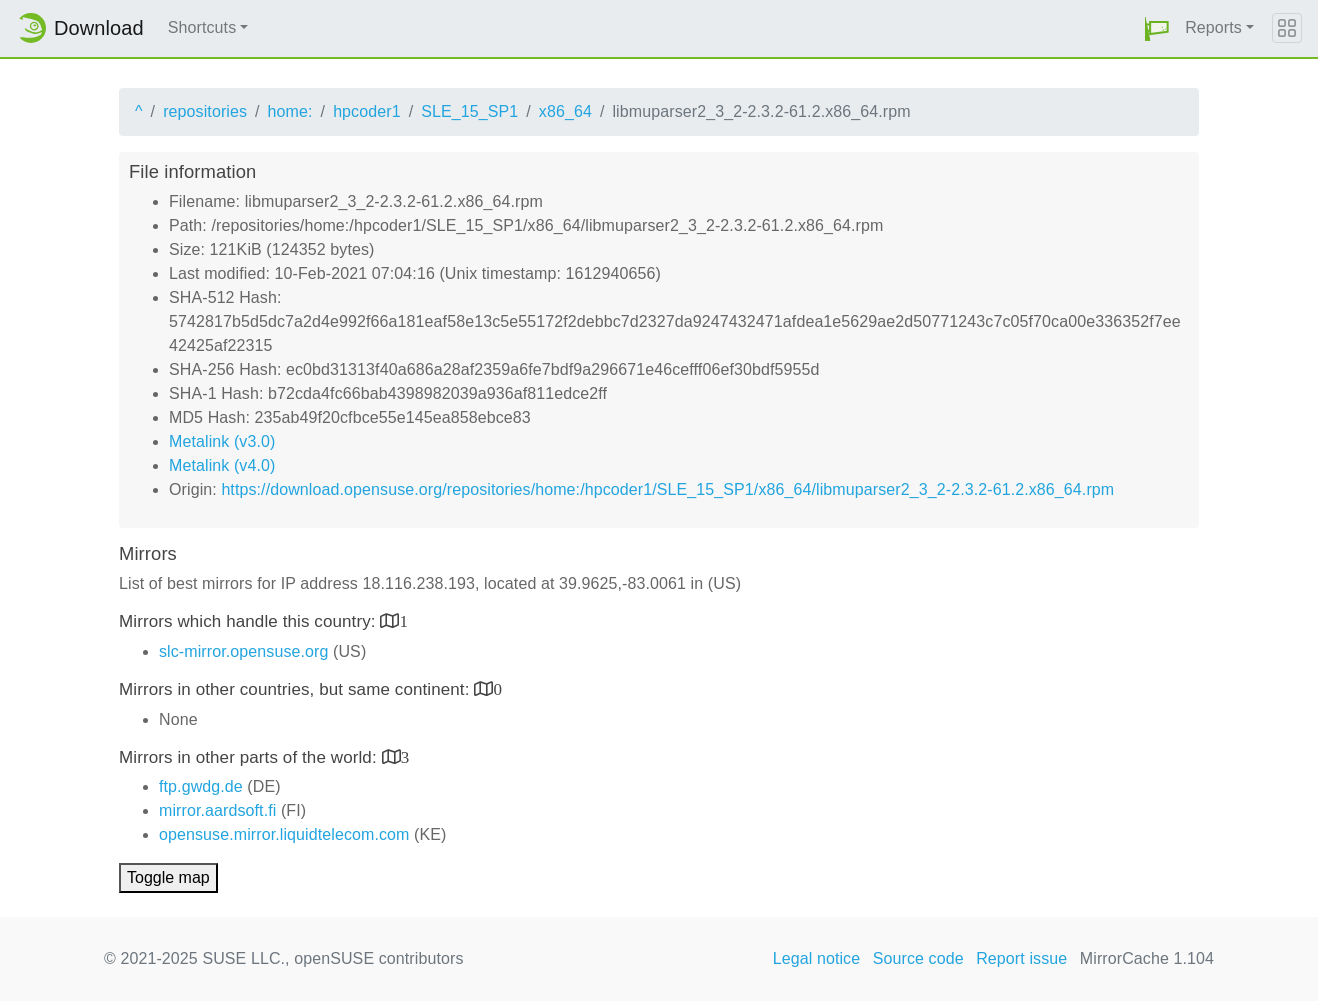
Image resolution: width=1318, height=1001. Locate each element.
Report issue (1021, 958)
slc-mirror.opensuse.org (243, 651)
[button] (1157, 28)
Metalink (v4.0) (222, 465)
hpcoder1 (367, 111)
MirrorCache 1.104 (1147, 958)
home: (290, 111)
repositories (205, 111)
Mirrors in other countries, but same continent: (296, 689)
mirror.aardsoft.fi (217, 810)
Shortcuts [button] (202, 27)
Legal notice (817, 958)
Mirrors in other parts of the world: (250, 757)
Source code (918, 958)
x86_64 (565, 111)
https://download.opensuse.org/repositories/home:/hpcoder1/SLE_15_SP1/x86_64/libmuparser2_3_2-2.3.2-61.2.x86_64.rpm (667, 489)
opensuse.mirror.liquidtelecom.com (284, 834)
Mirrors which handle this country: (249, 621)
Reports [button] (1213, 27)
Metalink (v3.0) (222, 441)
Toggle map (168, 877)
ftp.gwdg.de (201, 786)
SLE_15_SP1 (469, 111)
